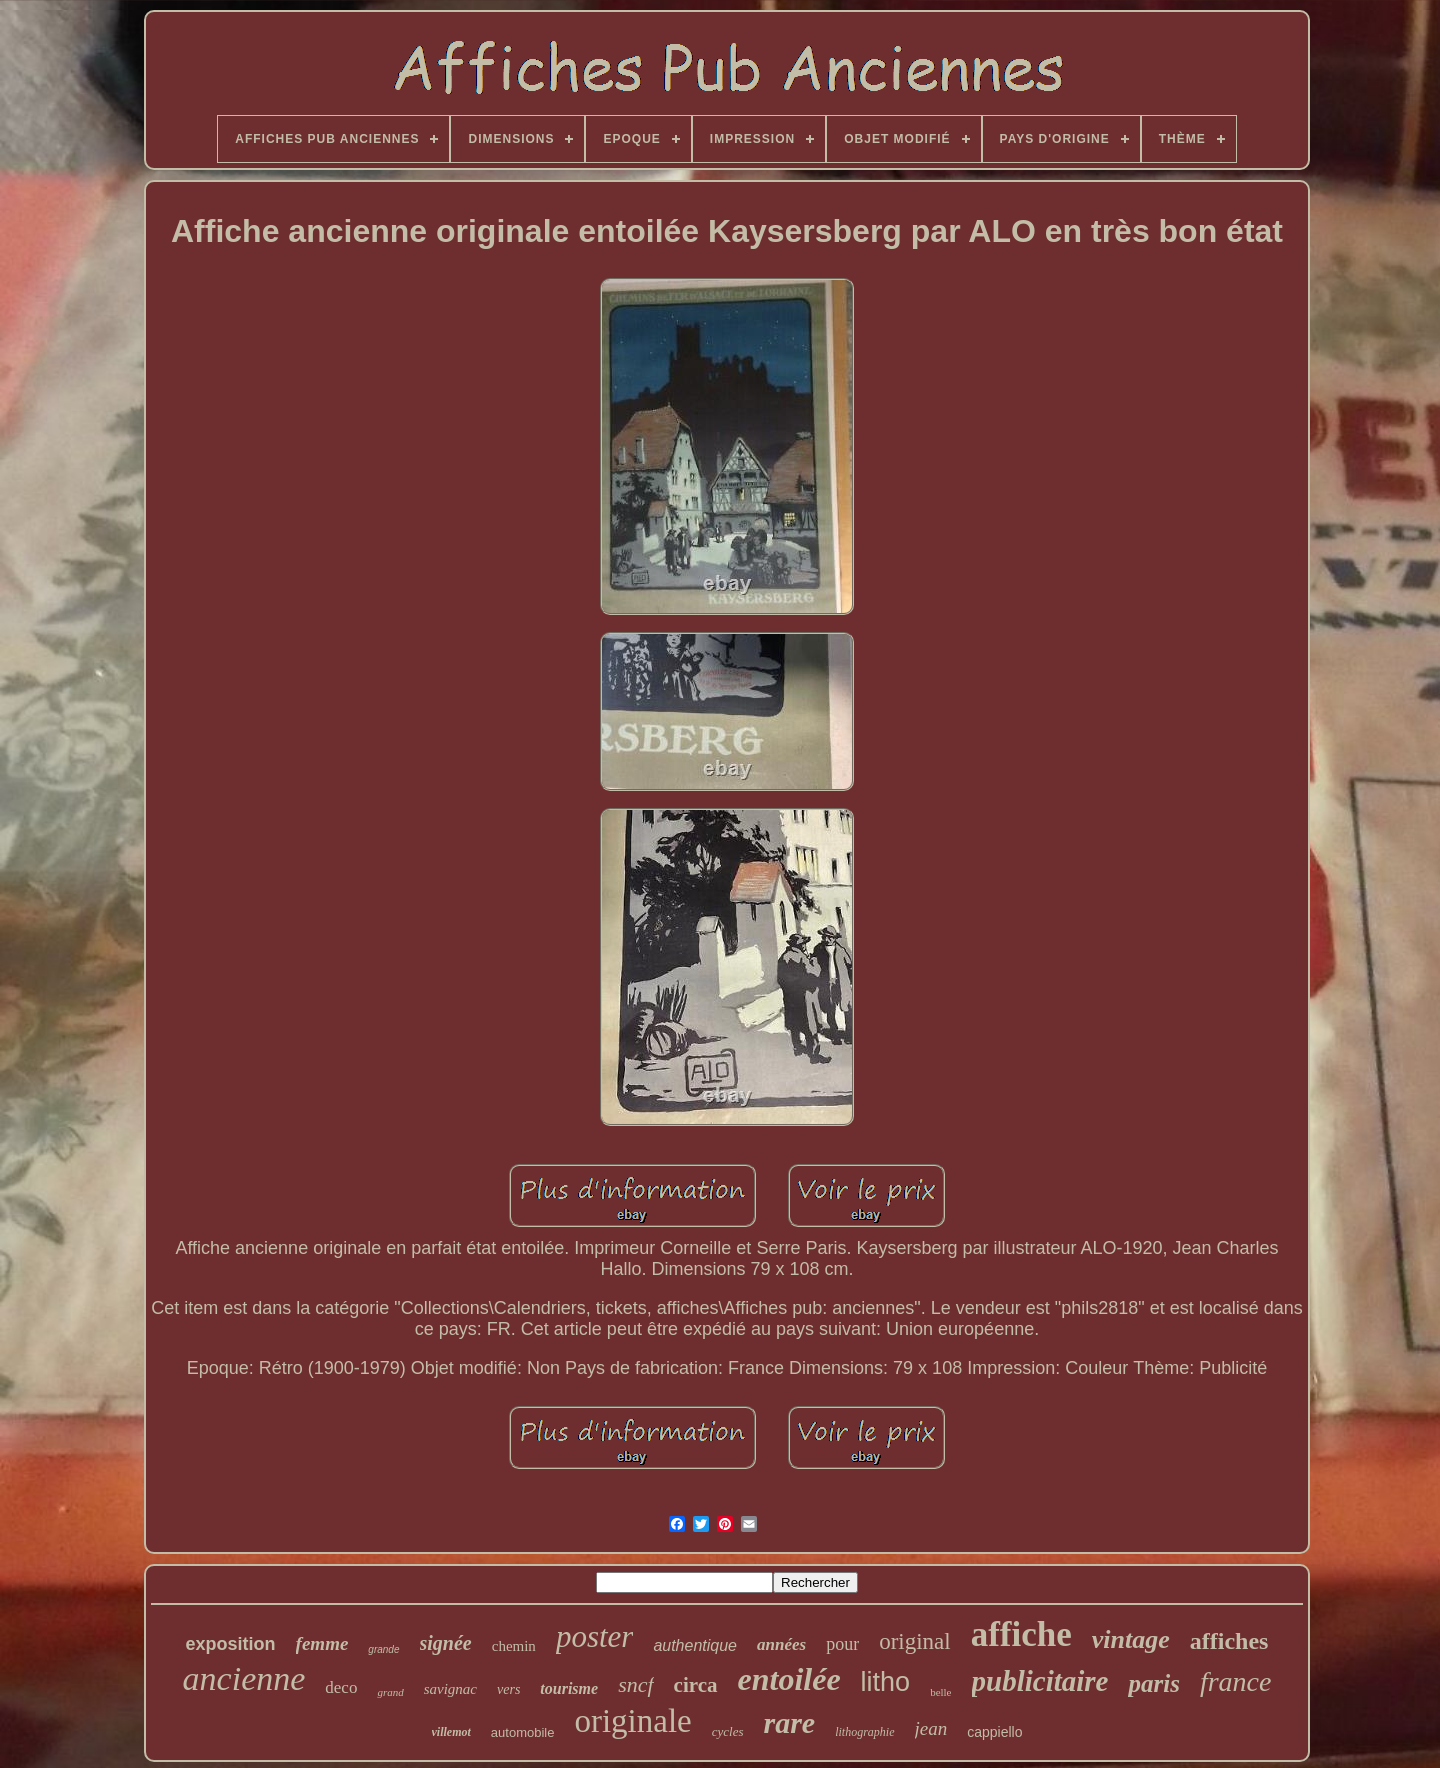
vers (508, 1689)
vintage (1131, 1639)
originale (632, 1721)
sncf (635, 1684)
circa (696, 1685)
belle (940, 1692)
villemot (451, 1732)
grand (390, 1692)
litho (886, 1682)
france (1236, 1681)
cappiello (994, 1732)
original (915, 1641)
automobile (523, 1732)
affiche (1021, 1634)
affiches (1229, 1641)
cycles (728, 1731)
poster (595, 1636)
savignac (450, 1689)
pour (842, 1644)
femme (322, 1643)
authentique (695, 1645)
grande (383, 1649)
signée (446, 1643)
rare (790, 1722)
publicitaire (1040, 1681)
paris (1153, 1683)
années (781, 1644)
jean (931, 1728)
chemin (514, 1646)
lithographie (864, 1732)
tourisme (569, 1688)
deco (341, 1687)
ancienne (244, 1678)
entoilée (789, 1679)
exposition (231, 1644)
